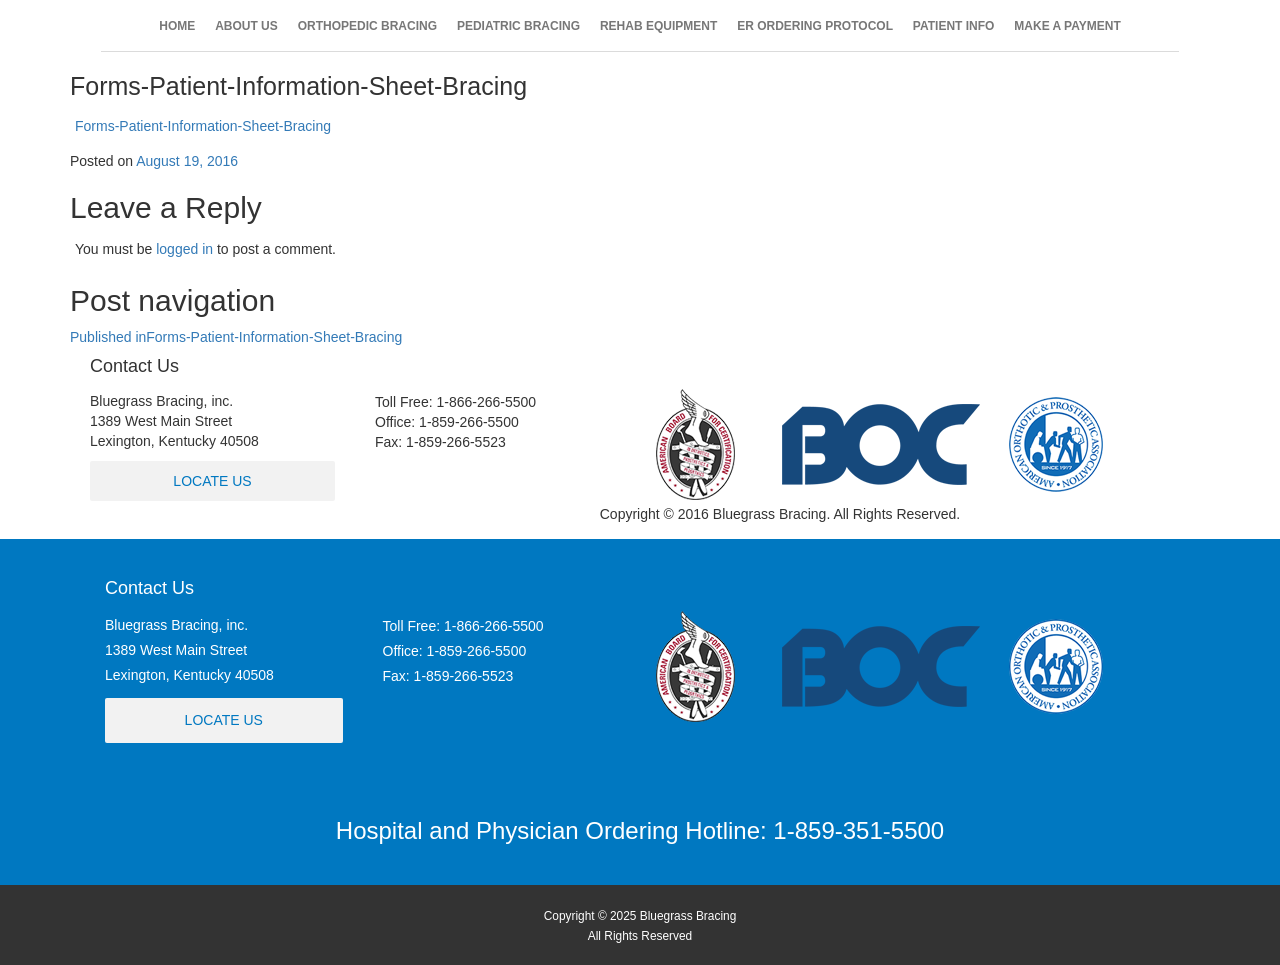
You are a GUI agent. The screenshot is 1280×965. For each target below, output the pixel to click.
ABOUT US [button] (246, 26)
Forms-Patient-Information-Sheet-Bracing (203, 126)
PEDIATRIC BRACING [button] (518, 26)
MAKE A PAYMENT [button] (1067, 26)
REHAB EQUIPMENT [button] (658, 26)
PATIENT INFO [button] (954, 26)
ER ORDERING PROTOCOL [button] (815, 26)
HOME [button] (177, 26)
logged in (184, 249)
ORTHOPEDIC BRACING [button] (367, 26)
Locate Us (212, 481)
